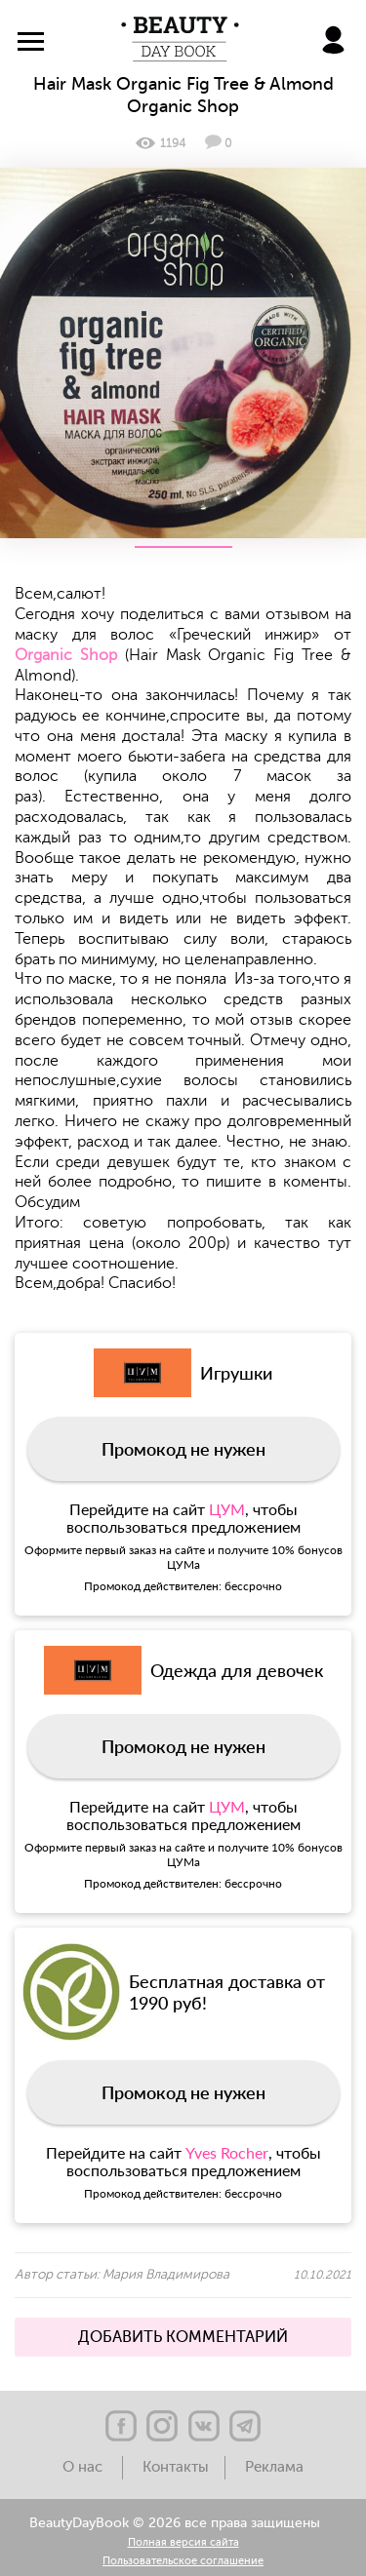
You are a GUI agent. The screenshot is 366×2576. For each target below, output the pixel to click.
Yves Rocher (226, 2152)
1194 (160, 143)
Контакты (175, 2467)
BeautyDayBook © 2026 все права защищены (174, 2523)
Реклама (274, 2467)
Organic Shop (66, 655)
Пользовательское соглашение (183, 2561)
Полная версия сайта (183, 2543)
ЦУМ (227, 1509)
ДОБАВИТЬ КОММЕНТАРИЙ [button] (183, 2337)
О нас (84, 2467)
